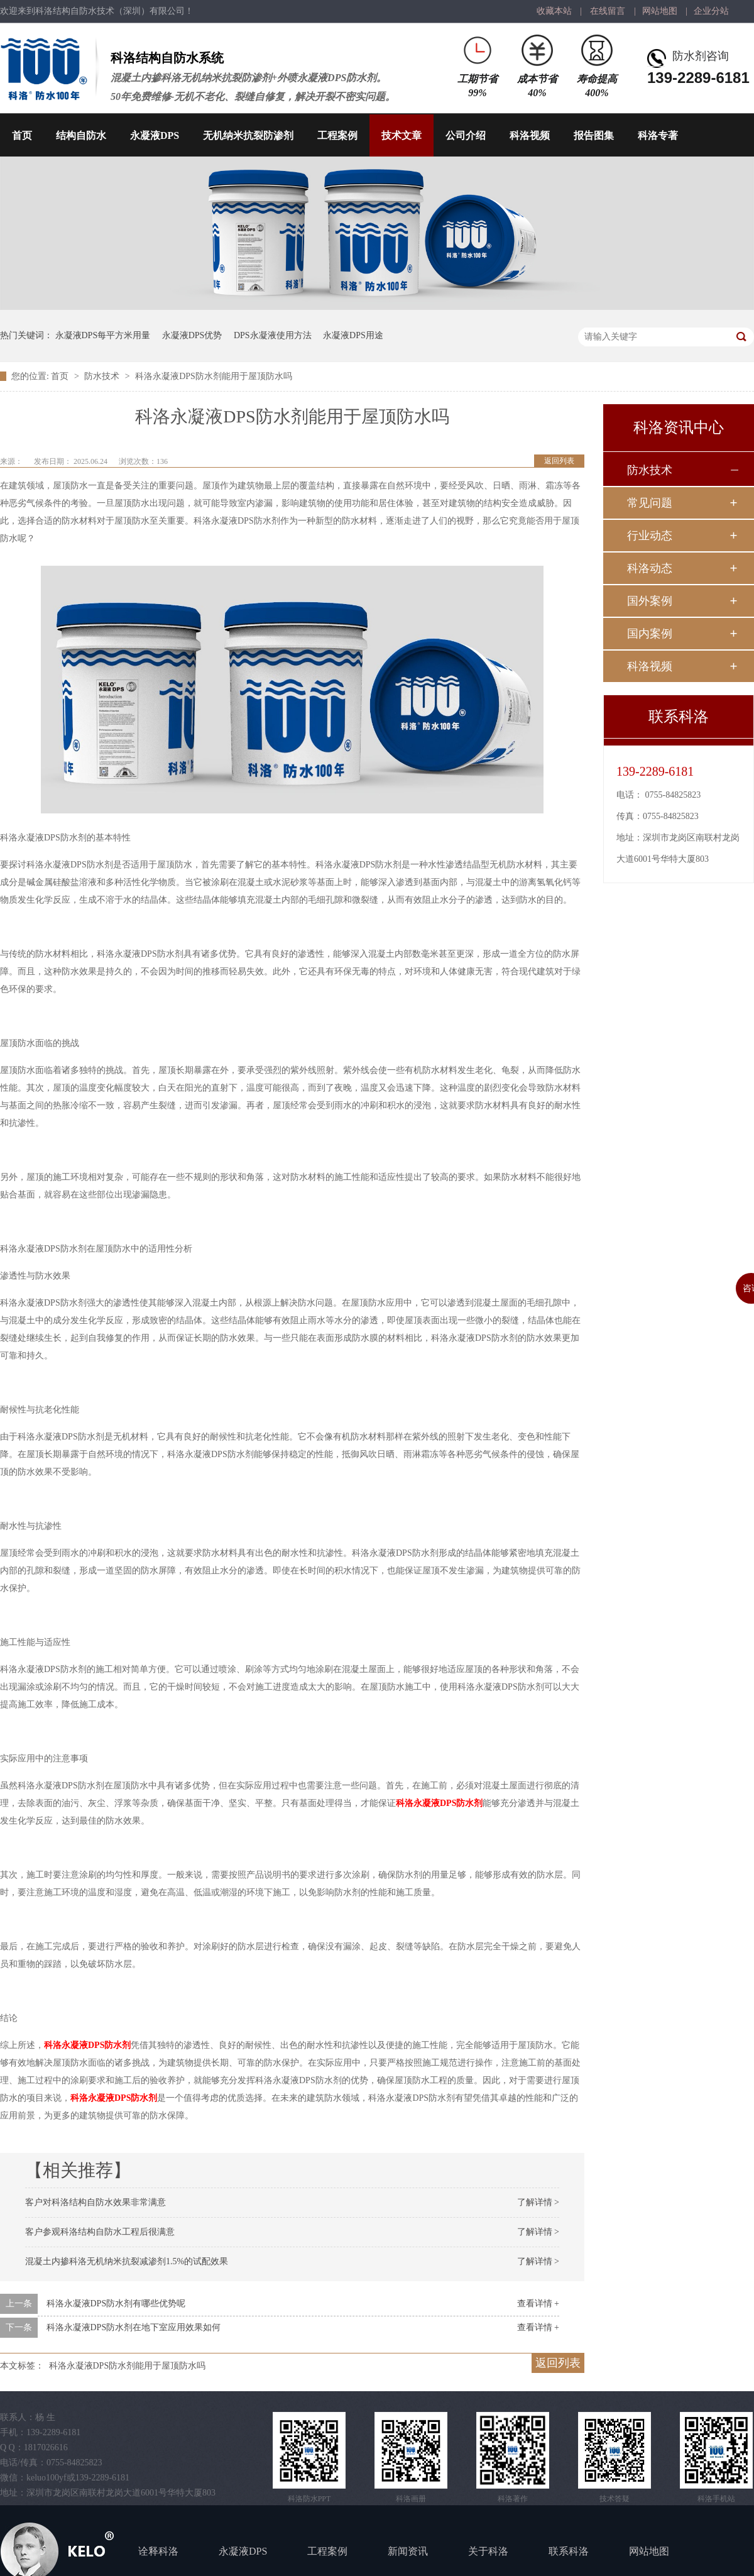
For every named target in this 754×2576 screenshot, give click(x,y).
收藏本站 (554, 11)
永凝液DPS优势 (192, 335)
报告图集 (594, 135)
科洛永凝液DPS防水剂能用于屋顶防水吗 (213, 376)
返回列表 (559, 460)
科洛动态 (649, 568)
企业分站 (711, 11)
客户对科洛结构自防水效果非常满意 (95, 2202)
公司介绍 (465, 135)
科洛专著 (658, 135)
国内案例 (649, 633)
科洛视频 (530, 135)
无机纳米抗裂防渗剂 (248, 135)
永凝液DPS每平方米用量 (103, 335)
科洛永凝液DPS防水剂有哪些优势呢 (116, 2303)
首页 (22, 135)
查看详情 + (538, 2303)
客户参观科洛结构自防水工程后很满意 (100, 2232)
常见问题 (649, 503)
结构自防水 (81, 135)
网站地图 (659, 11)
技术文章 (401, 135)
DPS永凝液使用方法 (273, 335)
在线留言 (607, 11)
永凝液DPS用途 (353, 335)
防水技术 (103, 376)
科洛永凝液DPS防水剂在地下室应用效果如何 (133, 2327)
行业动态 (649, 535)
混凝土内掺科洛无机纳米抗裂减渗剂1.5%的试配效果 (126, 2261)
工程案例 (337, 135)
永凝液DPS (154, 135)
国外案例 (649, 601)
